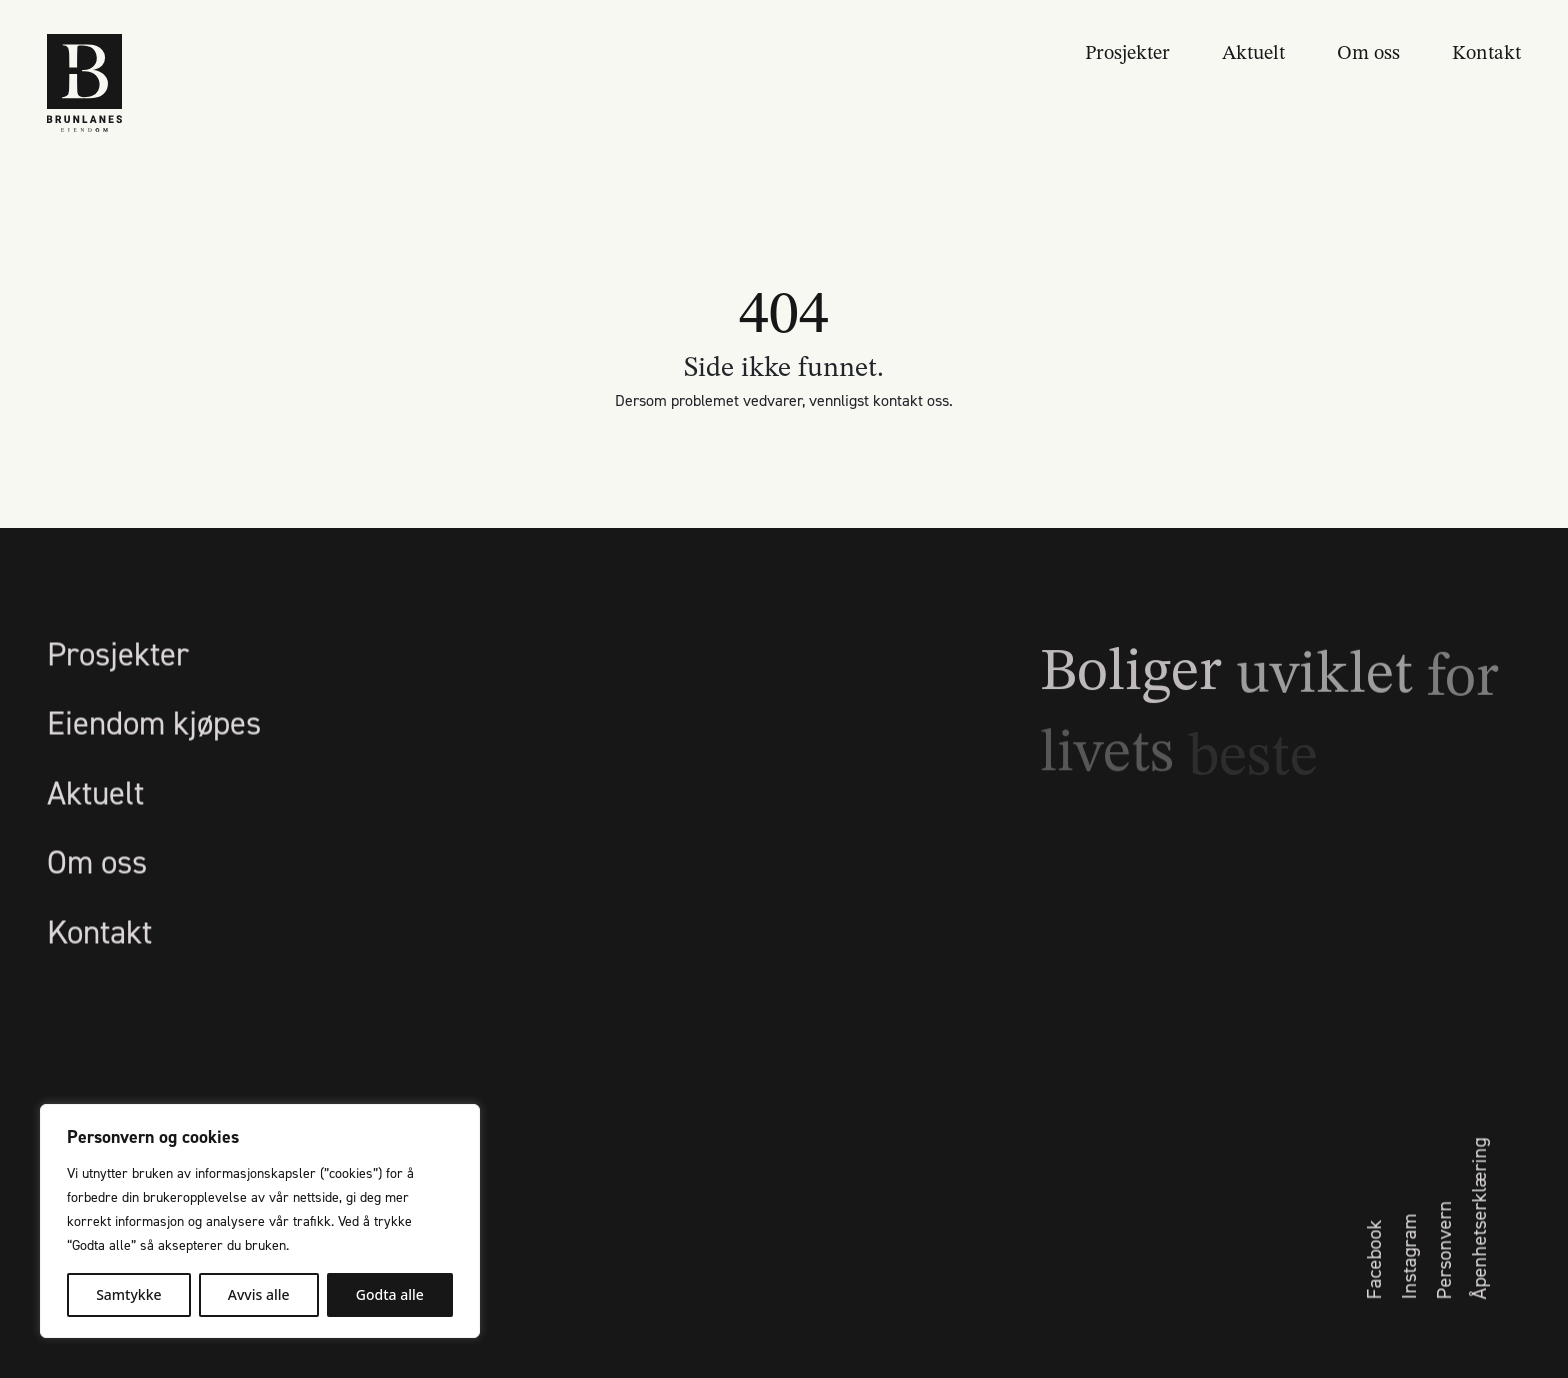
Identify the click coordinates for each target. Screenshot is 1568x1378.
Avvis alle (259, 1294)
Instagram (1408, 1300)
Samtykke (128, 1294)
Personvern (1443, 1293)
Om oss (1368, 51)
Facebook (1373, 1303)
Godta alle (390, 1294)
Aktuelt (1253, 51)
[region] (260, 1221)
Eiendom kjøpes (154, 767)
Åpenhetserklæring (1478, 1262)
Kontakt (1486, 51)
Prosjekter (1127, 51)
